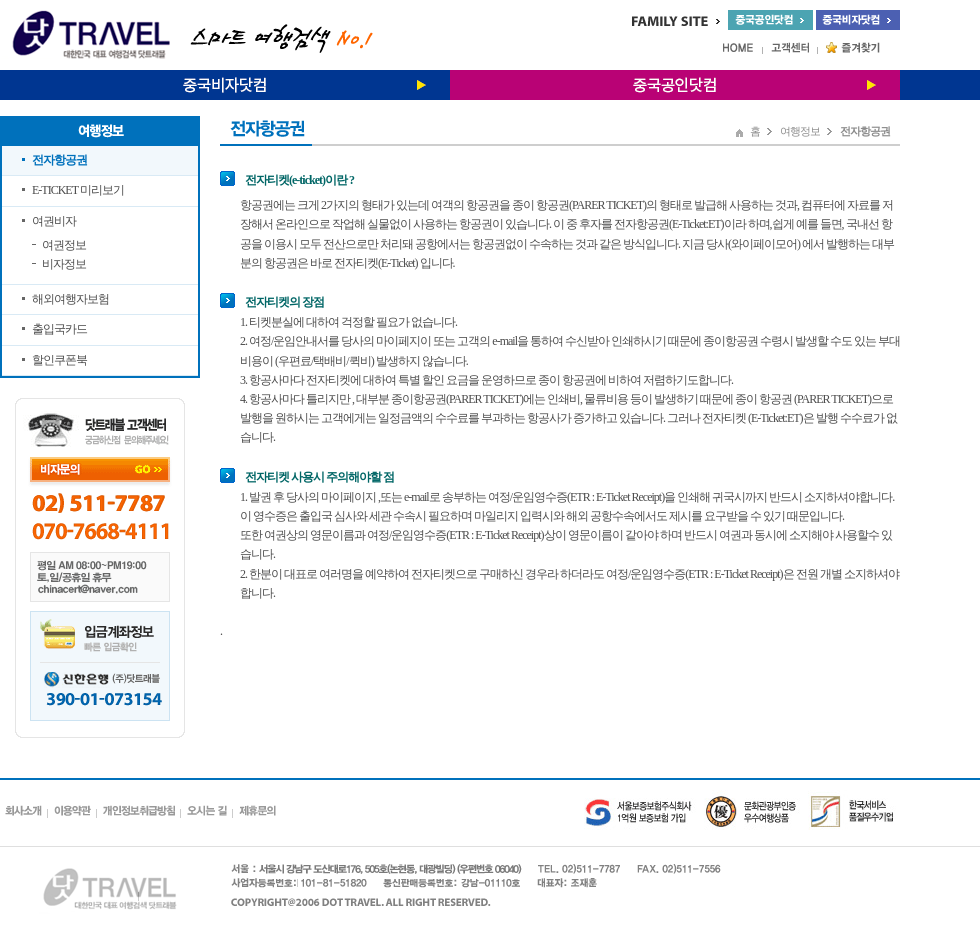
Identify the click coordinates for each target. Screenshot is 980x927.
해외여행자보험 (70, 299)
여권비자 (54, 221)
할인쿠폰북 (59, 360)
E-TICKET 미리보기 (78, 190)
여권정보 (64, 245)
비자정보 (64, 264)
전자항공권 (59, 160)
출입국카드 (59, 329)
